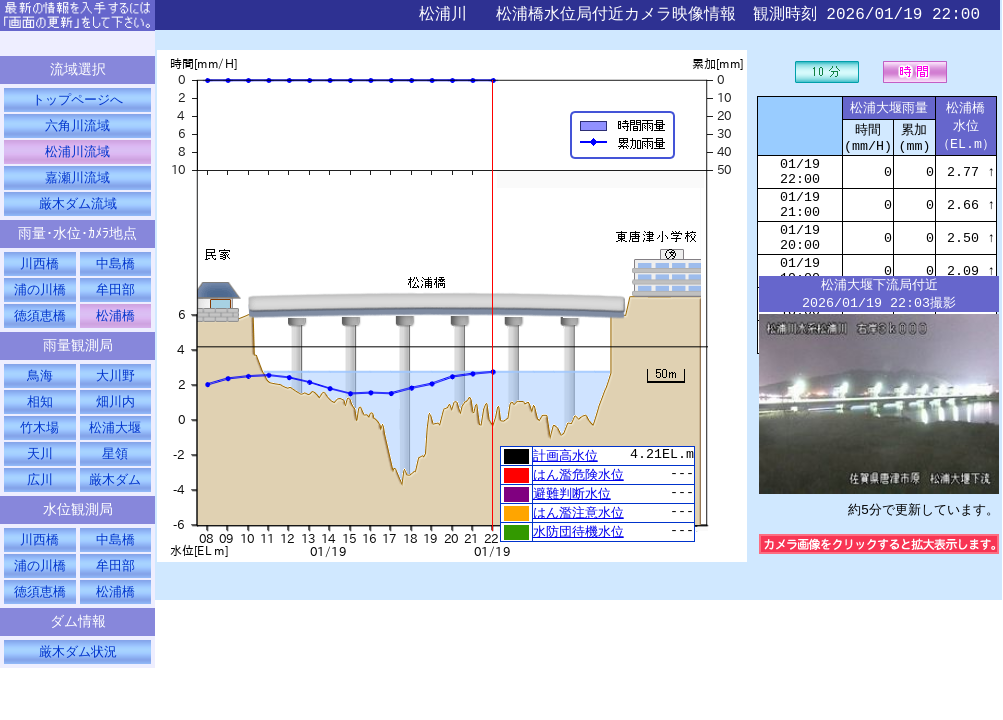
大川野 (115, 390)
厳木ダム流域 (78, 210)
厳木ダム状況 (78, 678)
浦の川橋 (40, 300)
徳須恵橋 (40, 327)
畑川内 (115, 417)
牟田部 (115, 300)
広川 (40, 498)
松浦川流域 (77, 156)
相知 (40, 417)
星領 (115, 471)
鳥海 (40, 390)
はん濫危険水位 (578, 476)
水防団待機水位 (578, 536)
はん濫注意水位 (578, 516)
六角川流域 (77, 129)
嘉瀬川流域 (77, 183)
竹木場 (39, 444)
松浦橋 (115, 327)
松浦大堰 (115, 444)
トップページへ (77, 102)
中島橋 (115, 273)
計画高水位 (565, 456)
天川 (40, 471)
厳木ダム (115, 498)
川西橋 (39, 273)
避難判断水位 (572, 496)
